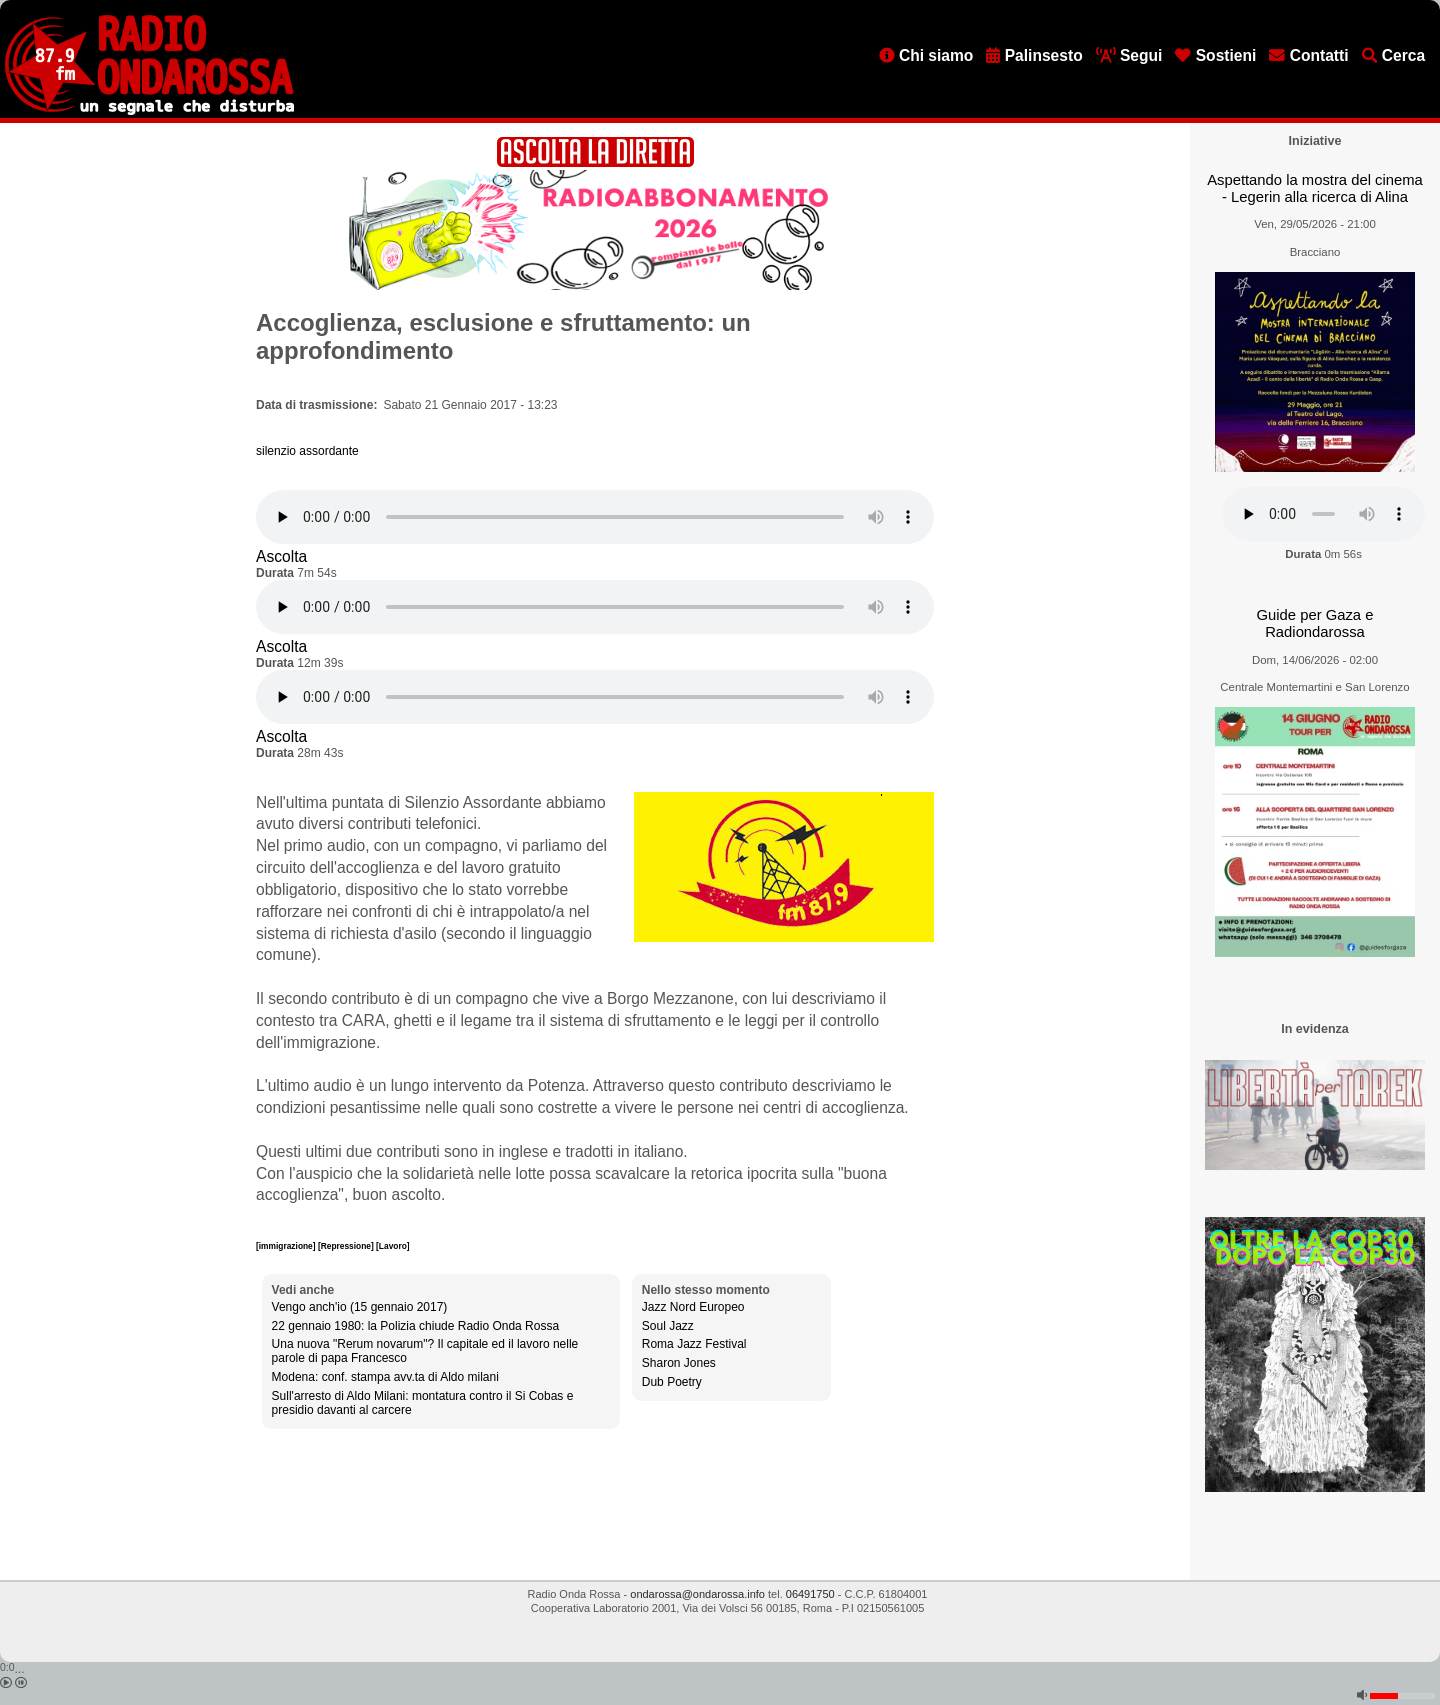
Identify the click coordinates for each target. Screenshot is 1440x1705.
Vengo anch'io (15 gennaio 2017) (360, 1307)
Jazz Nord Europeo (693, 1307)
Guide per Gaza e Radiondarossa (1315, 623)
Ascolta (281, 556)
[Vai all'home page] (149, 111)
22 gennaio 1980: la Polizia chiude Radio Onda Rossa (416, 1326)
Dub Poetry (672, 1382)
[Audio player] (595, 517)
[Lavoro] (393, 1246)
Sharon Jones (679, 1363)
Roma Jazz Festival (694, 1344)
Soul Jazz (668, 1326)
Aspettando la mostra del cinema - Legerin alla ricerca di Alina (1315, 188)
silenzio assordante (307, 451)
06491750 (810, 1594)
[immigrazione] (287, 1246)
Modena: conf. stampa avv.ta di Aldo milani (385, 1377)
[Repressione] (347, 1246)
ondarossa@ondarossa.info (697, 1594)
